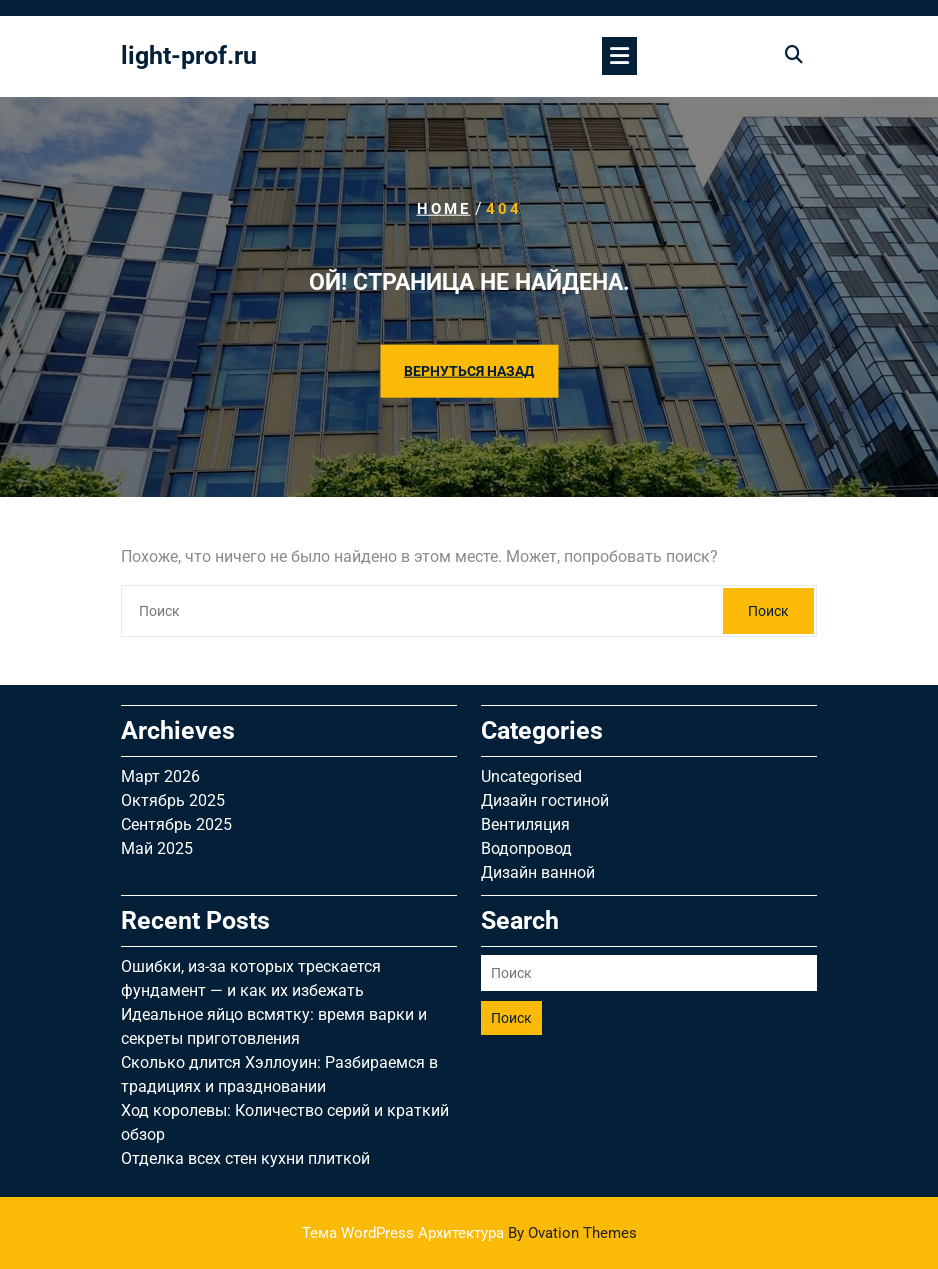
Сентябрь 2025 (176, 824)
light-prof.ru (189, 55)
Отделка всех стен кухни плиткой (245, 1158)
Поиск (768, 611)
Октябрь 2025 (173, 800)
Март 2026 (160, 776)
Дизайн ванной (538, 872)
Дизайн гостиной (545, 800)
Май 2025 (157, 848)
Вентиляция (525, 824)
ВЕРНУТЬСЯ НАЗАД (469, 371)
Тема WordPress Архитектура (469, 1233)
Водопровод (526, 848)
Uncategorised (531, 776)
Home (444, 209)
